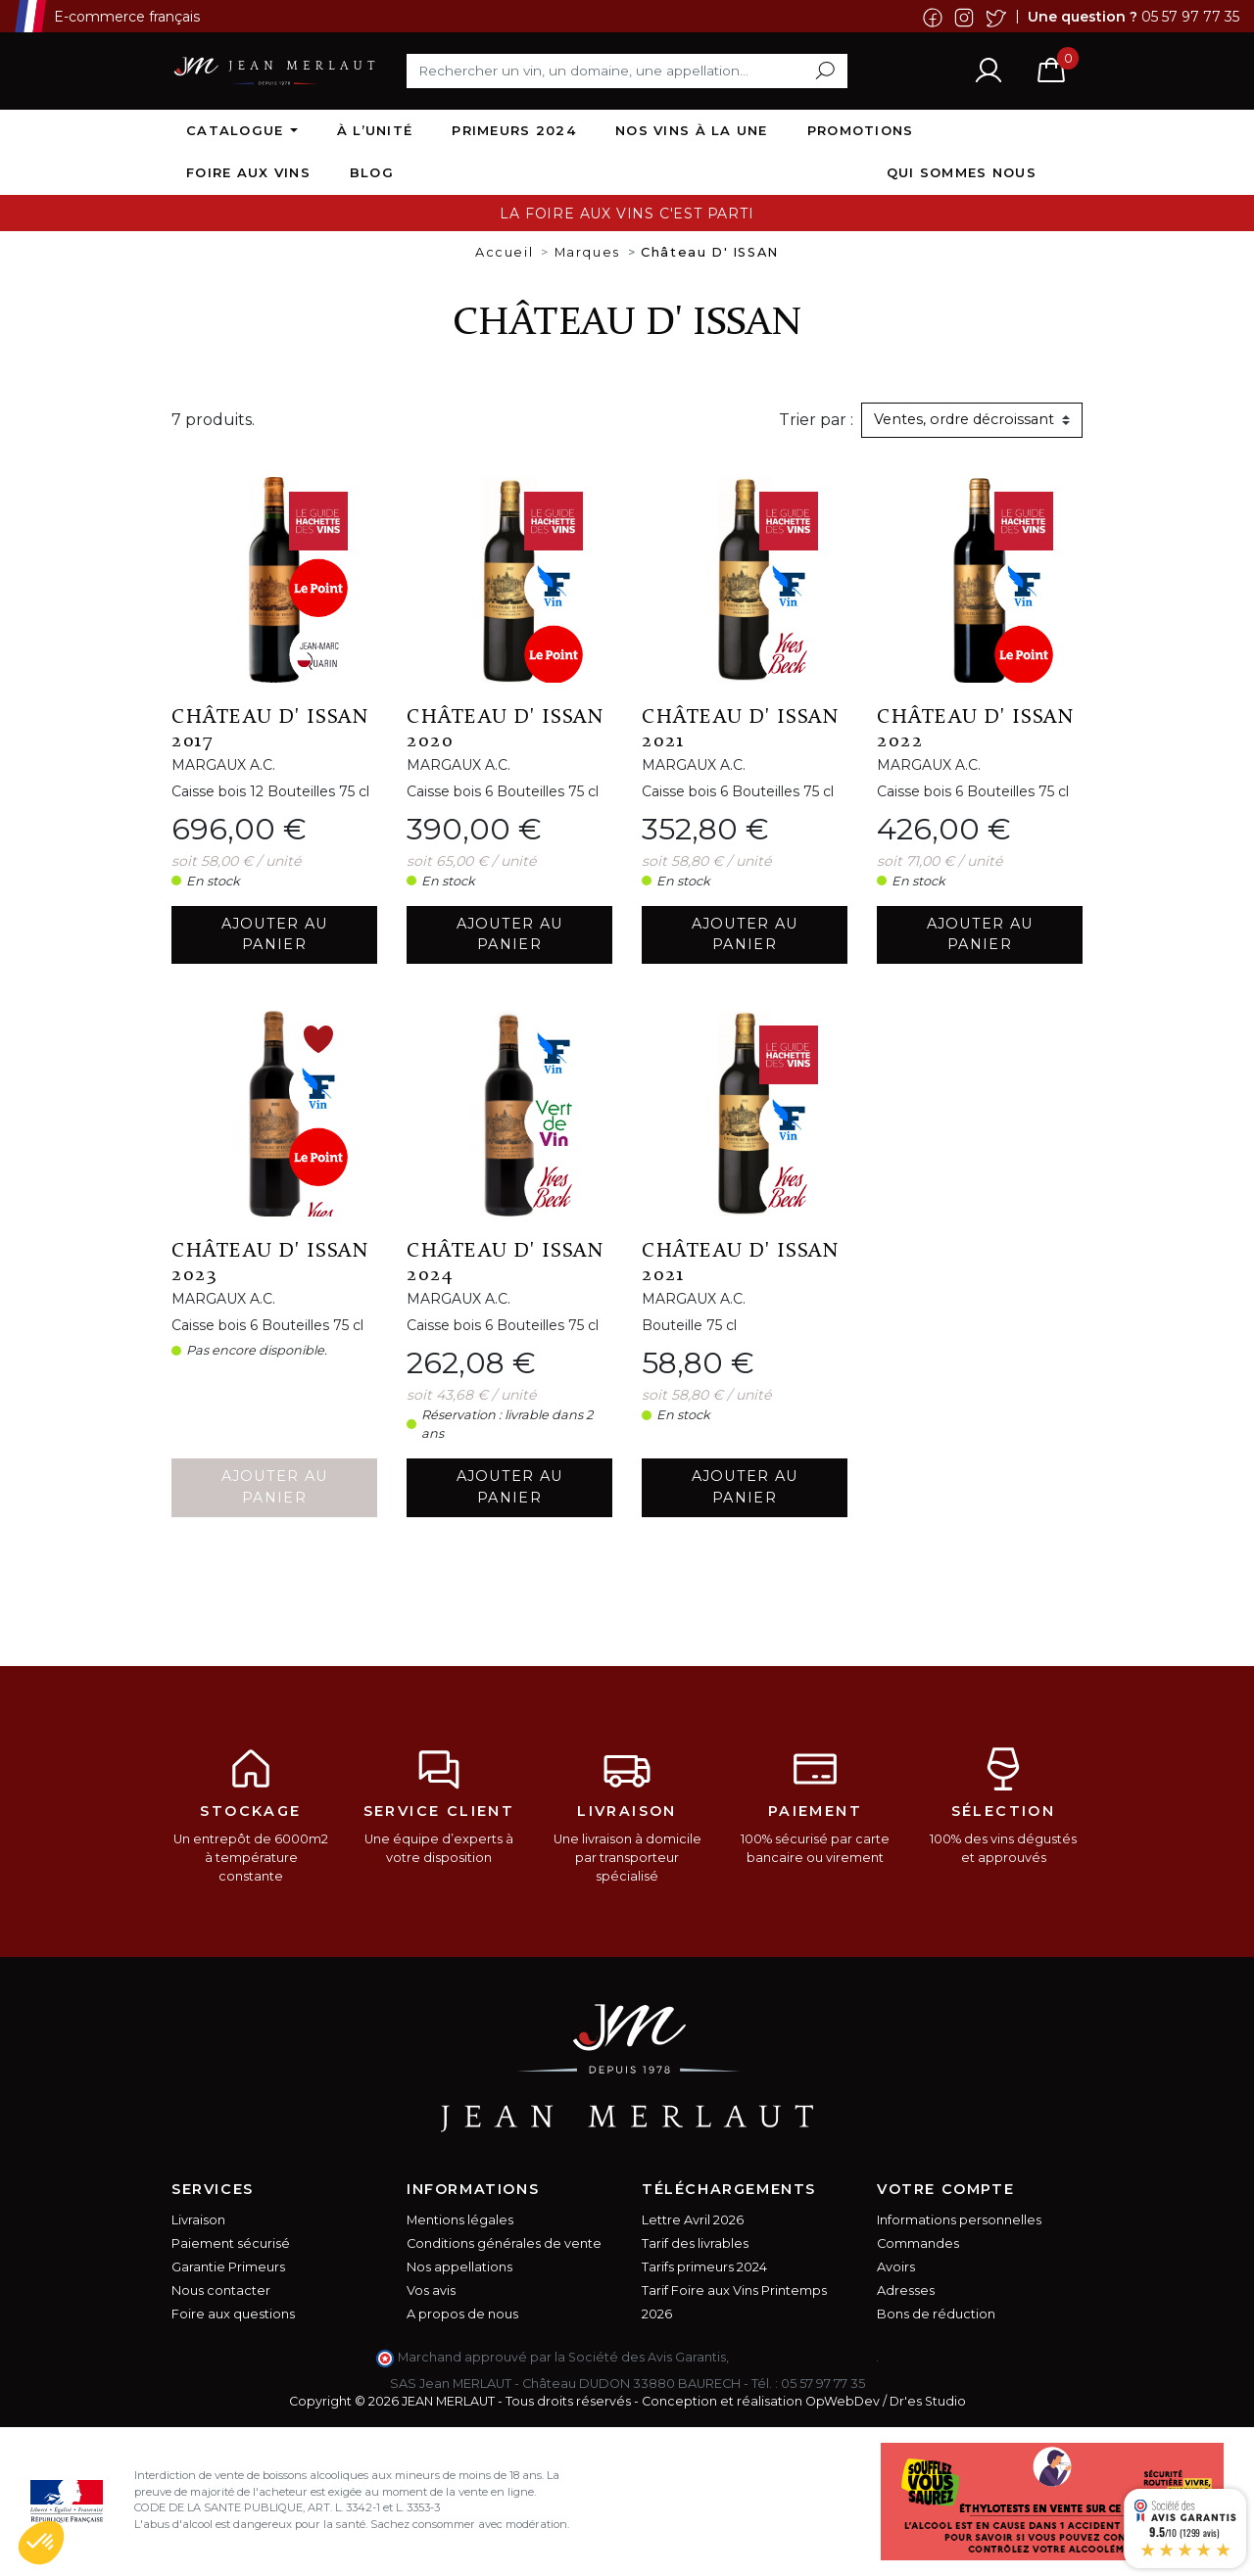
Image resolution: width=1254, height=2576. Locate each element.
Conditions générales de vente (504, 2243)
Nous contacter (220, 2290)
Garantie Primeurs (228, 2267)
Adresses (906, 2290)
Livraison (198, 2220)
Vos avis (431, 2290)
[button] (41, 2542)
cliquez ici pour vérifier (804, 2357)
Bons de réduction (936, 2314)
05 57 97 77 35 (1190, 15)
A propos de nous (462, 2314)
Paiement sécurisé (230, 2243)
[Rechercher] (627, 70)
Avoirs (896, 2267)
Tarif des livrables (695, 2243)
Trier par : (816, 419)
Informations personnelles (959, 2220)
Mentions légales (460, 2220)
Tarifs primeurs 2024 (704, 2267)
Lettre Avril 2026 (693, 2220)
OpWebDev (842, 2401)
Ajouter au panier (274, 934)
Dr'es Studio (928, 2401)
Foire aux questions (233, 2314)
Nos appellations (459, 2267)
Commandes (918, 2243)
